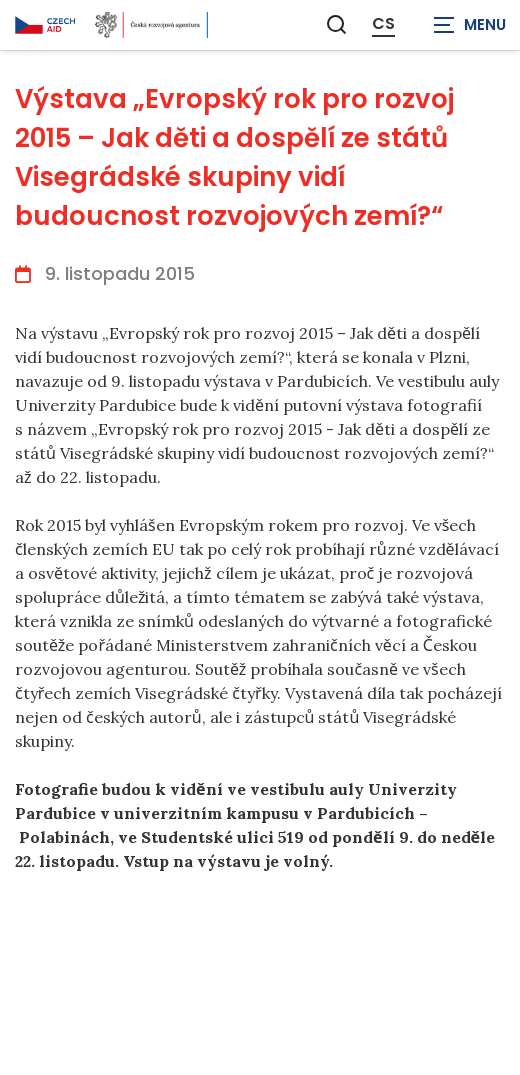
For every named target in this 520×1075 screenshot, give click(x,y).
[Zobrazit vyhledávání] (337, 24)
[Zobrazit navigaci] (470, 25)
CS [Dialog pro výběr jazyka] (383, 24)
